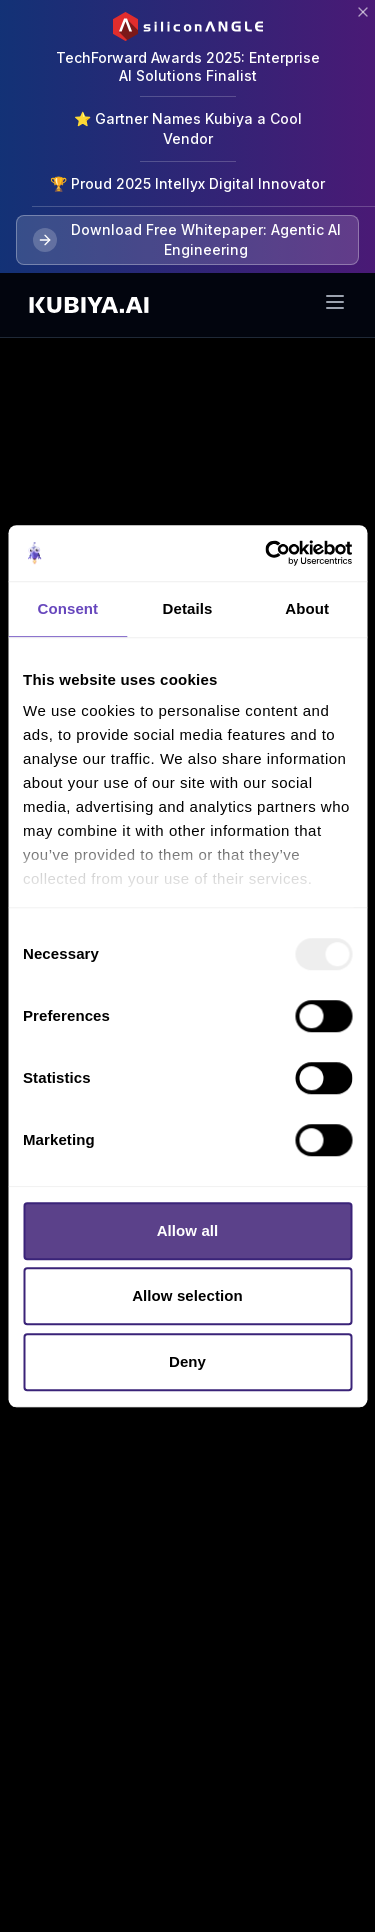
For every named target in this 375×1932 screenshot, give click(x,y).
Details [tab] (188, 608)
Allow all (188, 1230)
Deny (187, 1361)
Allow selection (187, 1295)
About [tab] (307, 608)
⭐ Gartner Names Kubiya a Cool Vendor (188, 128)
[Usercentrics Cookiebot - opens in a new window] (267, 553)
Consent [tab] (67, 608)
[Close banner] (363, 12)
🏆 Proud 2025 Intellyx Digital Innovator (187, 183)
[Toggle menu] (335, 302)
